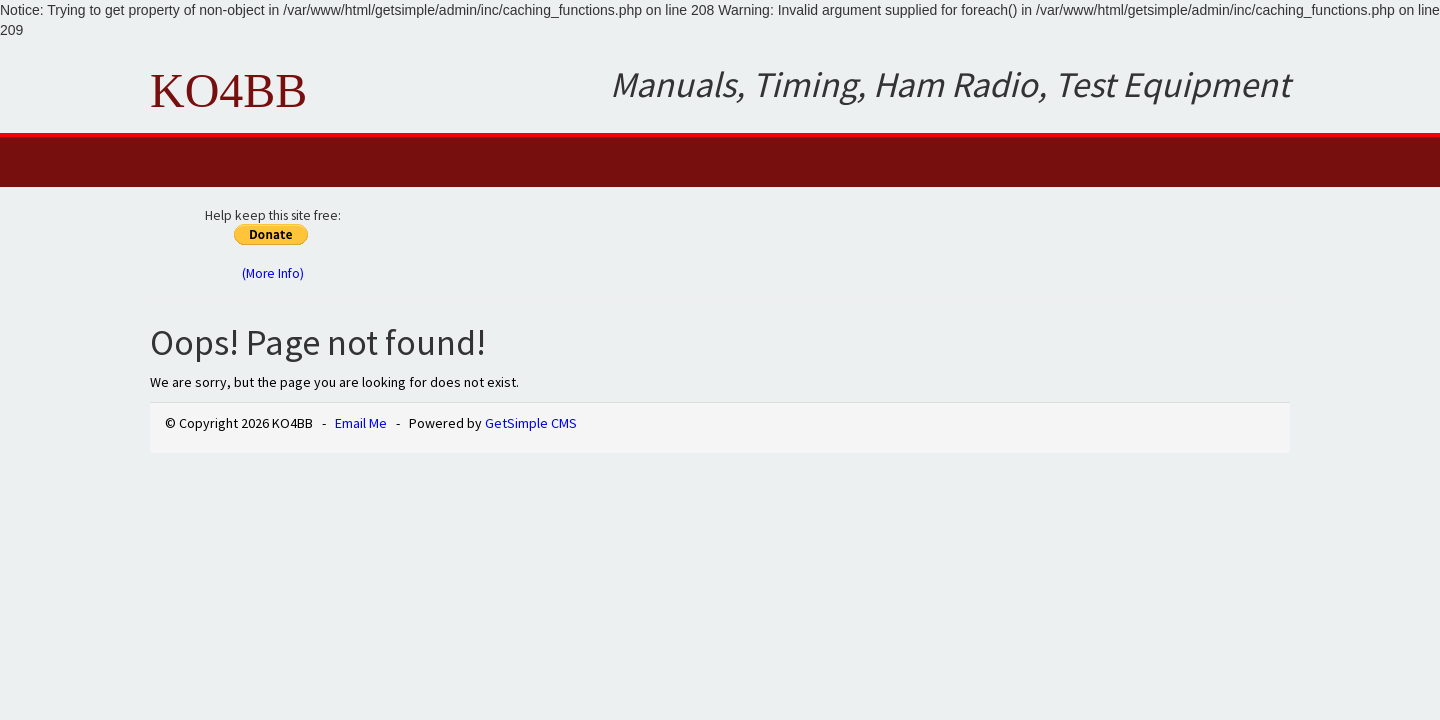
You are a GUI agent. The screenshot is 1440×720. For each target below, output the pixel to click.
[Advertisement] (863, 242)
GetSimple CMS (531, 423)
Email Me (361, 423)
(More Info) (273, 273)
